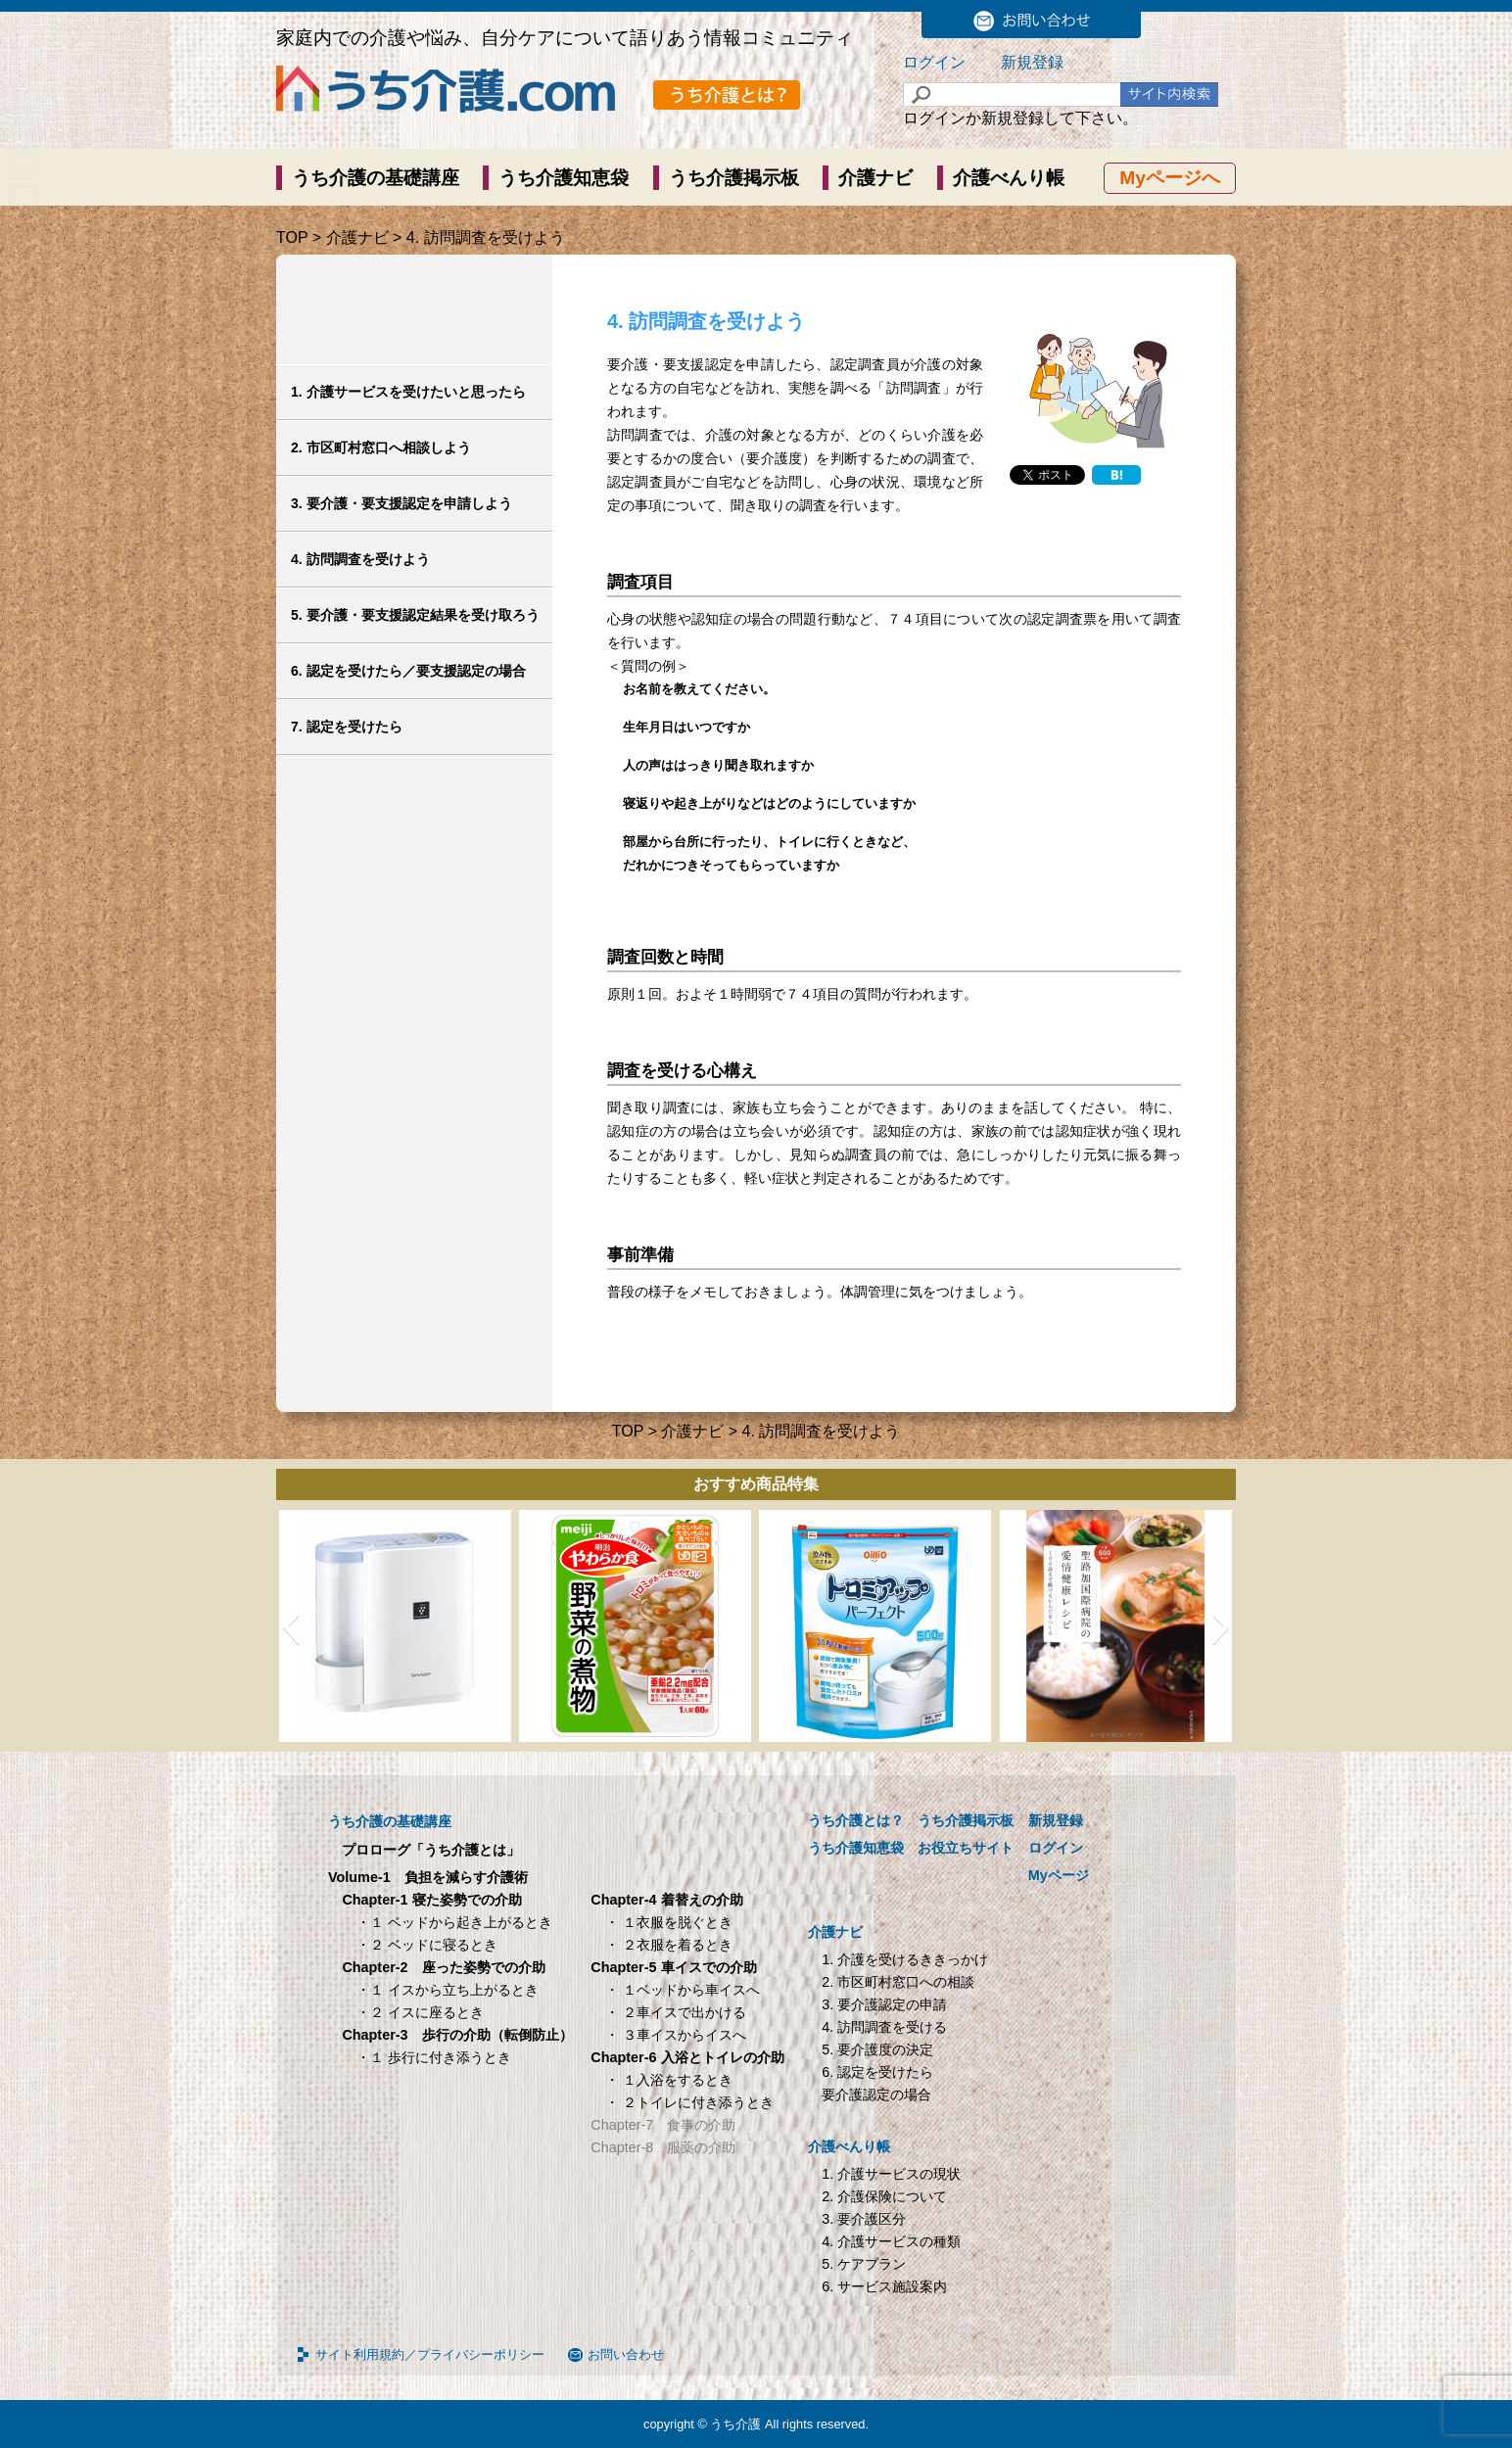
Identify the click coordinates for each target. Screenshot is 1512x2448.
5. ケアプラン (864, 2264)
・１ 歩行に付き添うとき (433, 2057)
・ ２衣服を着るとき (668, 1945)
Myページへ (1169, 177)
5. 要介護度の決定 (877, 2049)
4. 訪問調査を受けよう (360, 559)
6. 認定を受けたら (877, 2072)
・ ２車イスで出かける (675, 2012)
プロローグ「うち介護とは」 (431, 1850)
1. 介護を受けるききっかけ (905, 1959)
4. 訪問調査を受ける (884, 2027)
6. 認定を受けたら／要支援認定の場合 (408, 671)
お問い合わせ (626, 2354)
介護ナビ (875, 177)
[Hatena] (1116, 475)
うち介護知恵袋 (563, 177)
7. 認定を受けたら (346, 726)
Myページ (1058, 1875)
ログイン (934, 62)
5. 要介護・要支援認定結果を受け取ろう (415, 615)
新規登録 (1032, 62)
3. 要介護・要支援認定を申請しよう (401, 503)
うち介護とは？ (856, 1820)
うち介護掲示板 (734, 177)
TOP (291, 237)
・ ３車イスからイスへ (675, 2035)
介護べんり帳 (1008, 177)
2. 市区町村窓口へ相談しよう (381, 447)
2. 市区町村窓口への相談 (898, 1982)
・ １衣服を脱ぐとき (668, 1922)
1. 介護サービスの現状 (891, 2174)
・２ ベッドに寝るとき (426, 1945)
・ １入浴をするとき (668, 2080)
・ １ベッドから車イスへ (682, 1990)
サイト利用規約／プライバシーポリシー (429, 2354)
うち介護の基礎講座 (375, 177)
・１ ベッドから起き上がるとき (454, 1922)
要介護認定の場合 (876, 2094)
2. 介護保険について (884, 2196)
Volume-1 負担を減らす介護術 (428, 1877)
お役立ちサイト (966, 1848)
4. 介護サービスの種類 (891, 2241)
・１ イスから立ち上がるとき (447, 1990)
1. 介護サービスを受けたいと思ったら (408, 392)
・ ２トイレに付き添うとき (689, 2102)
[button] (290, 1626)
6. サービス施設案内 (884, 2286)
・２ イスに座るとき (420, 2012)
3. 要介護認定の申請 (884, 2004)
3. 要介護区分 (864, 2219)
